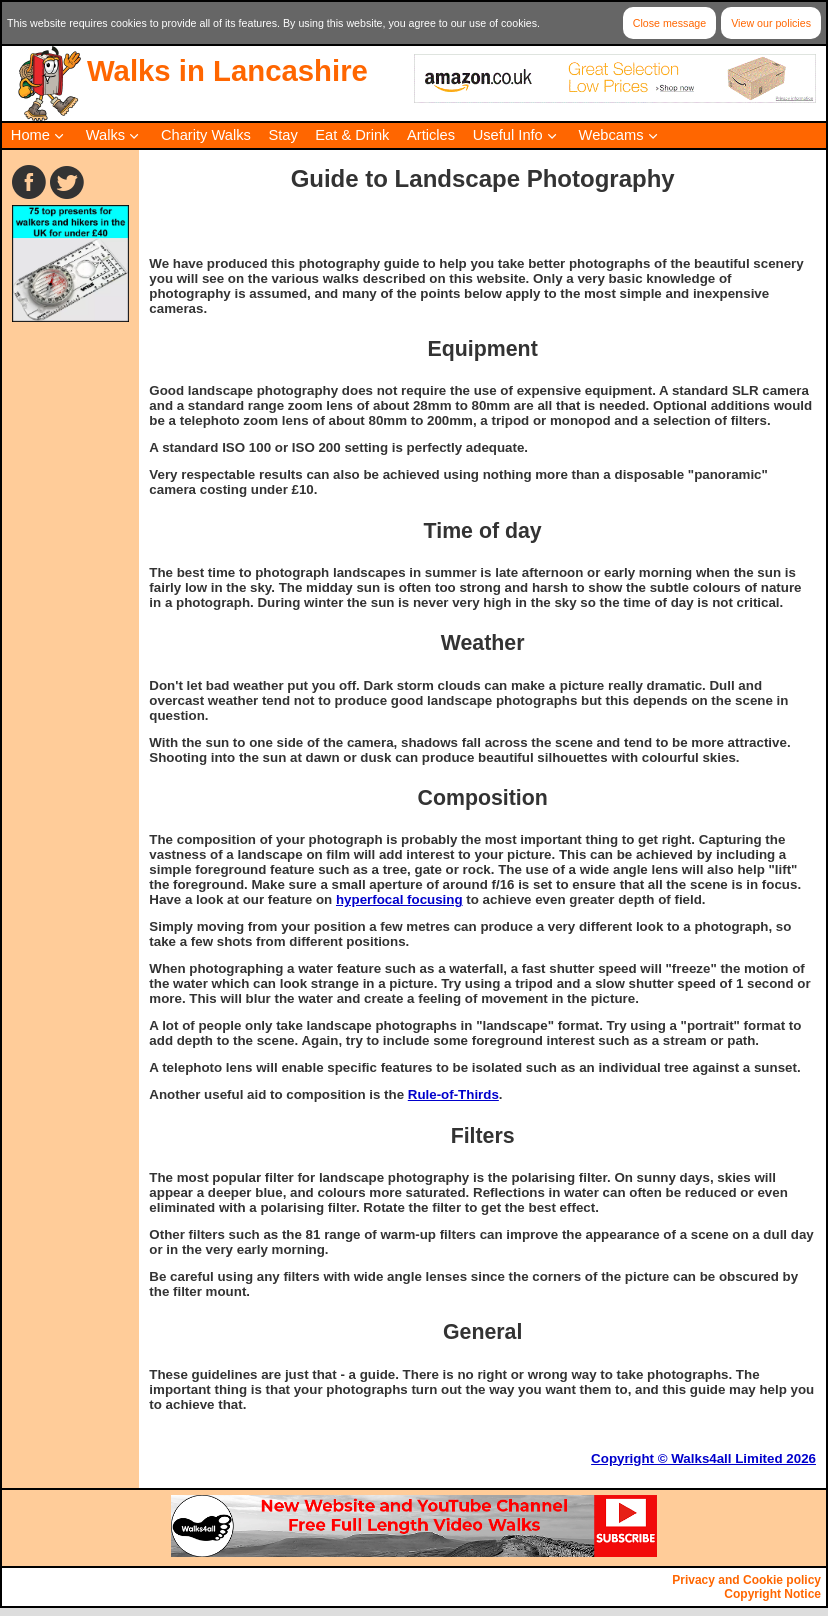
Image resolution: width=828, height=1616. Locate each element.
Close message (669, 23)
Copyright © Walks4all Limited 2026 (703, 1458)
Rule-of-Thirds (453, 1094)
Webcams (611, 135)
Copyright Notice (772, 1594)
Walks (105, 135)
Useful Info (508, 135)
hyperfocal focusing (399, 899)
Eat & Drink (352, 135)
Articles (431, 135)
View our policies (771, 23)
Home (30, 135)
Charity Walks (206, 135)
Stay (282, 135)
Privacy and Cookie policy (746, 1580)
